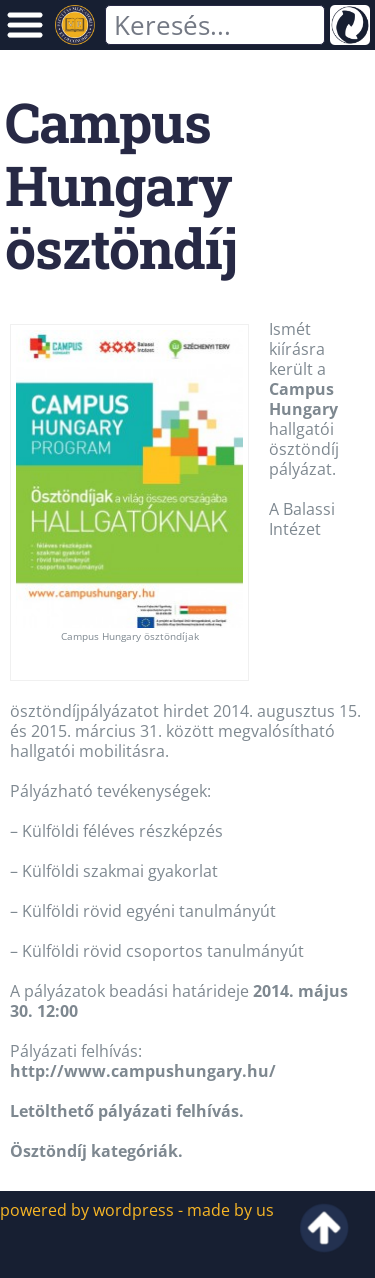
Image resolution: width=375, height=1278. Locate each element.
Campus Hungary (303, 399)
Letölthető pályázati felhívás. (127, 1111)
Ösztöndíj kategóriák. (96, 1151)
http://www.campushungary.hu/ (143, 1071)
